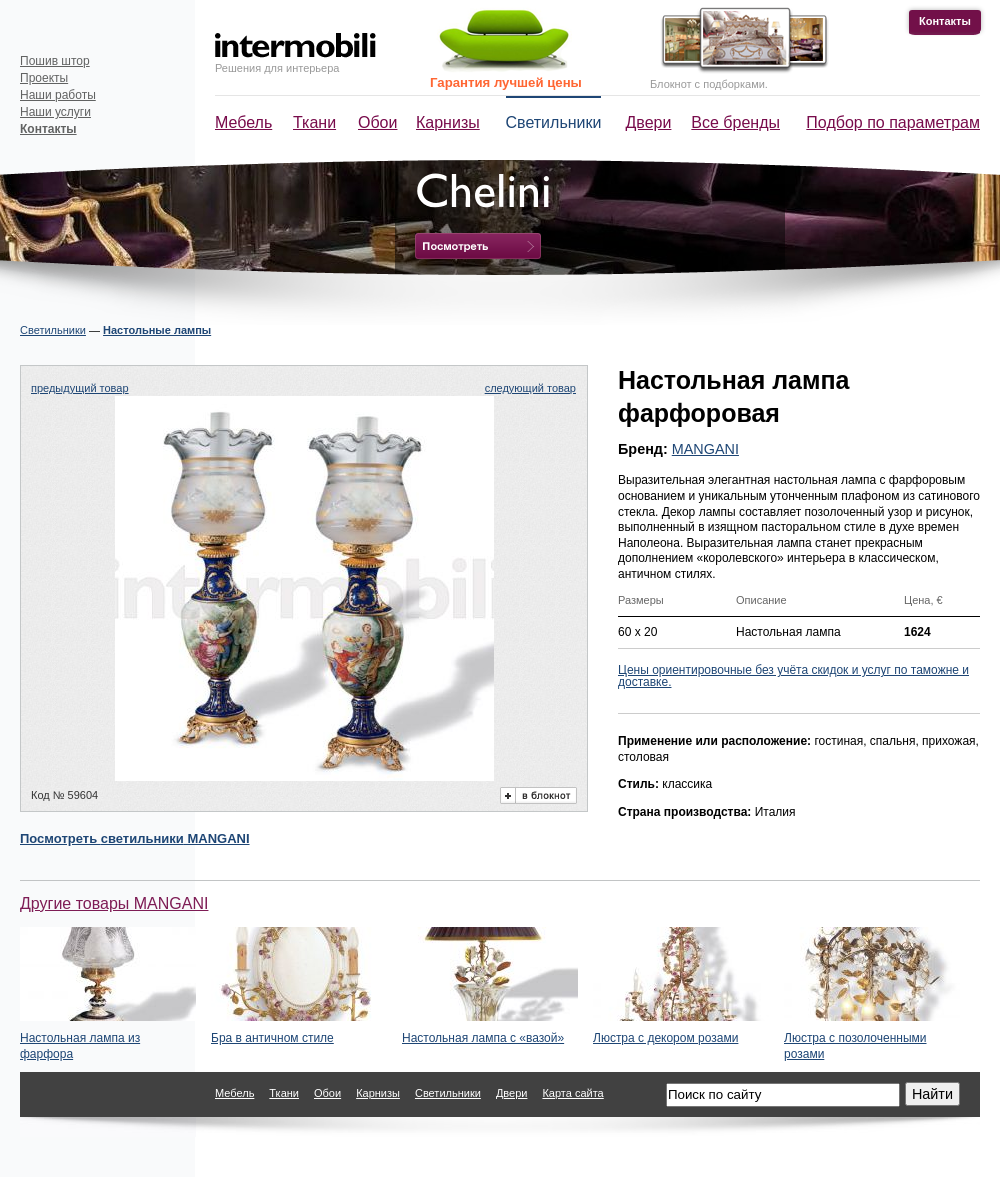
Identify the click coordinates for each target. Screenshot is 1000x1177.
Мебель (243, 122)
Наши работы (58, 95)
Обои (377, 122)
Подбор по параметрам (893, 122)
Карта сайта (572, 1093)
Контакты (945, 21)
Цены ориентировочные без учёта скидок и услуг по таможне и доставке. (793, 676)
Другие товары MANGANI (114, 903)
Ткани (314, 122)
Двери (649, 122)
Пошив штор (55, 61)
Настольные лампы (157, 330)
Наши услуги (55, 112)
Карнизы (448, 122)
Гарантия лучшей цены (506, 82)
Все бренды (735, 122)
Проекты (44, 78)
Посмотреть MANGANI (135, 838)
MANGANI (705, 449)
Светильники (554, 122)
